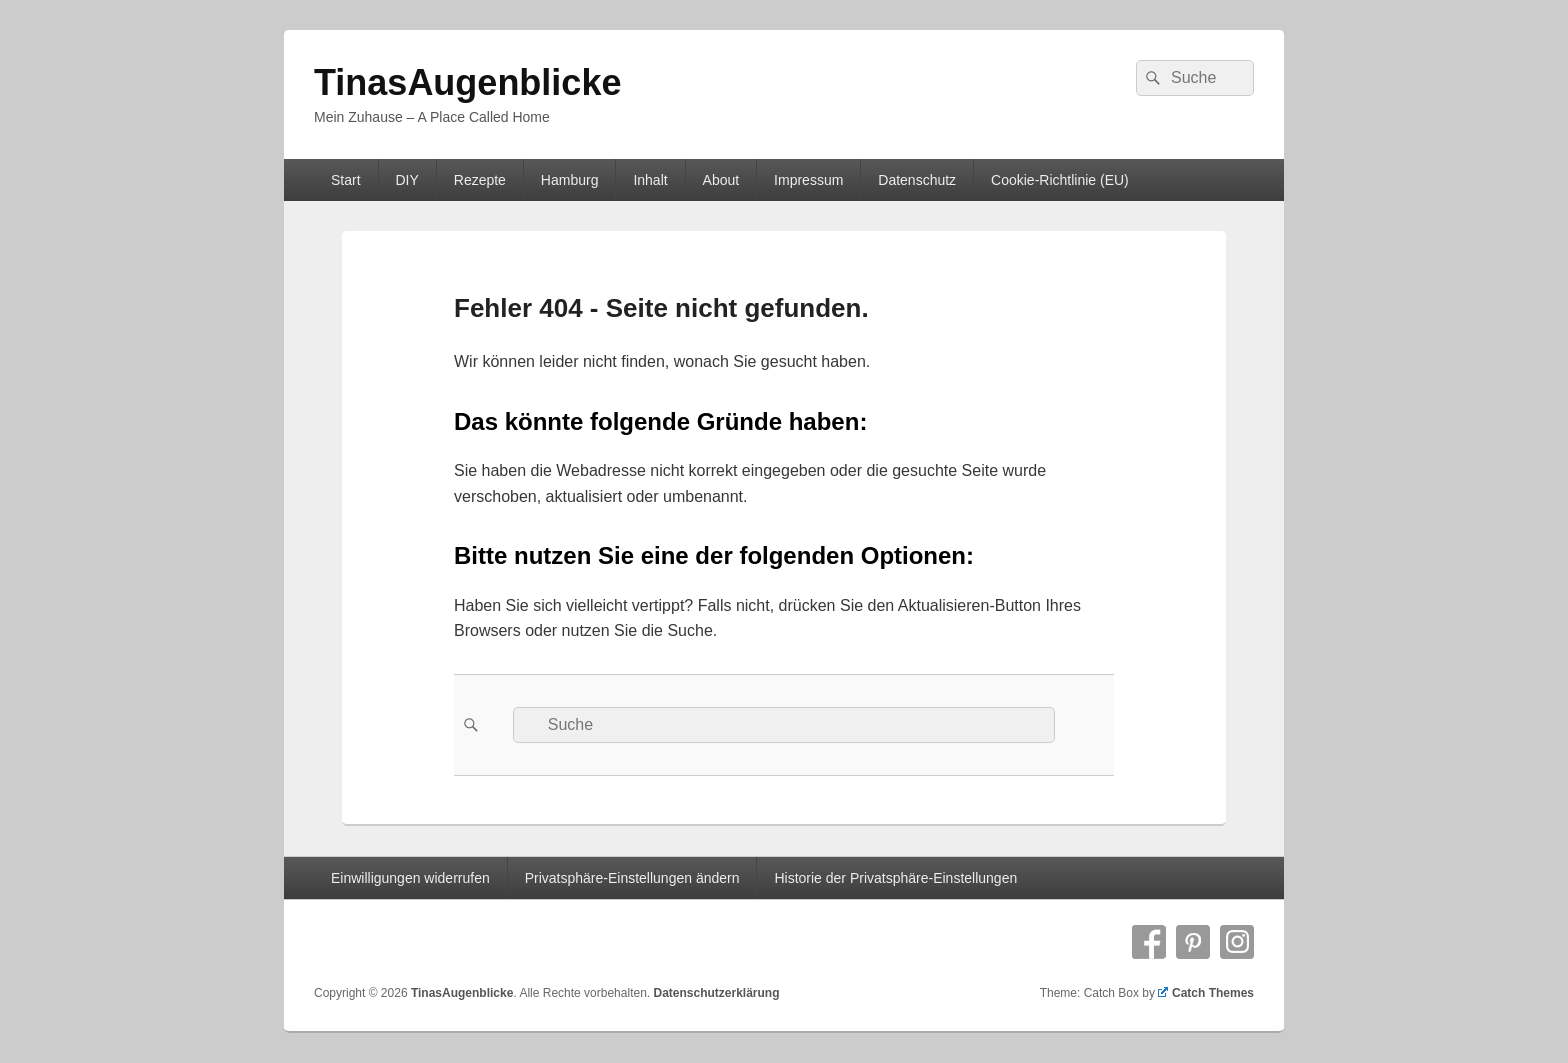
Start (346, 180)
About (721, 180)
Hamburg (570, 180)
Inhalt (650, 180)
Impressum (808, 180)
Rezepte (480, 180)
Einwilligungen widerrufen (410, 878)
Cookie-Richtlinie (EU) (1060, 180)
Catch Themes (1206, 993)
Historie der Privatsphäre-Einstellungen (895, 878)
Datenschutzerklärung (716, 993)
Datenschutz (917, 180)
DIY (406, 180)
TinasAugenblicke (467, 82)
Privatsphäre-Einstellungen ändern (632, 878)
